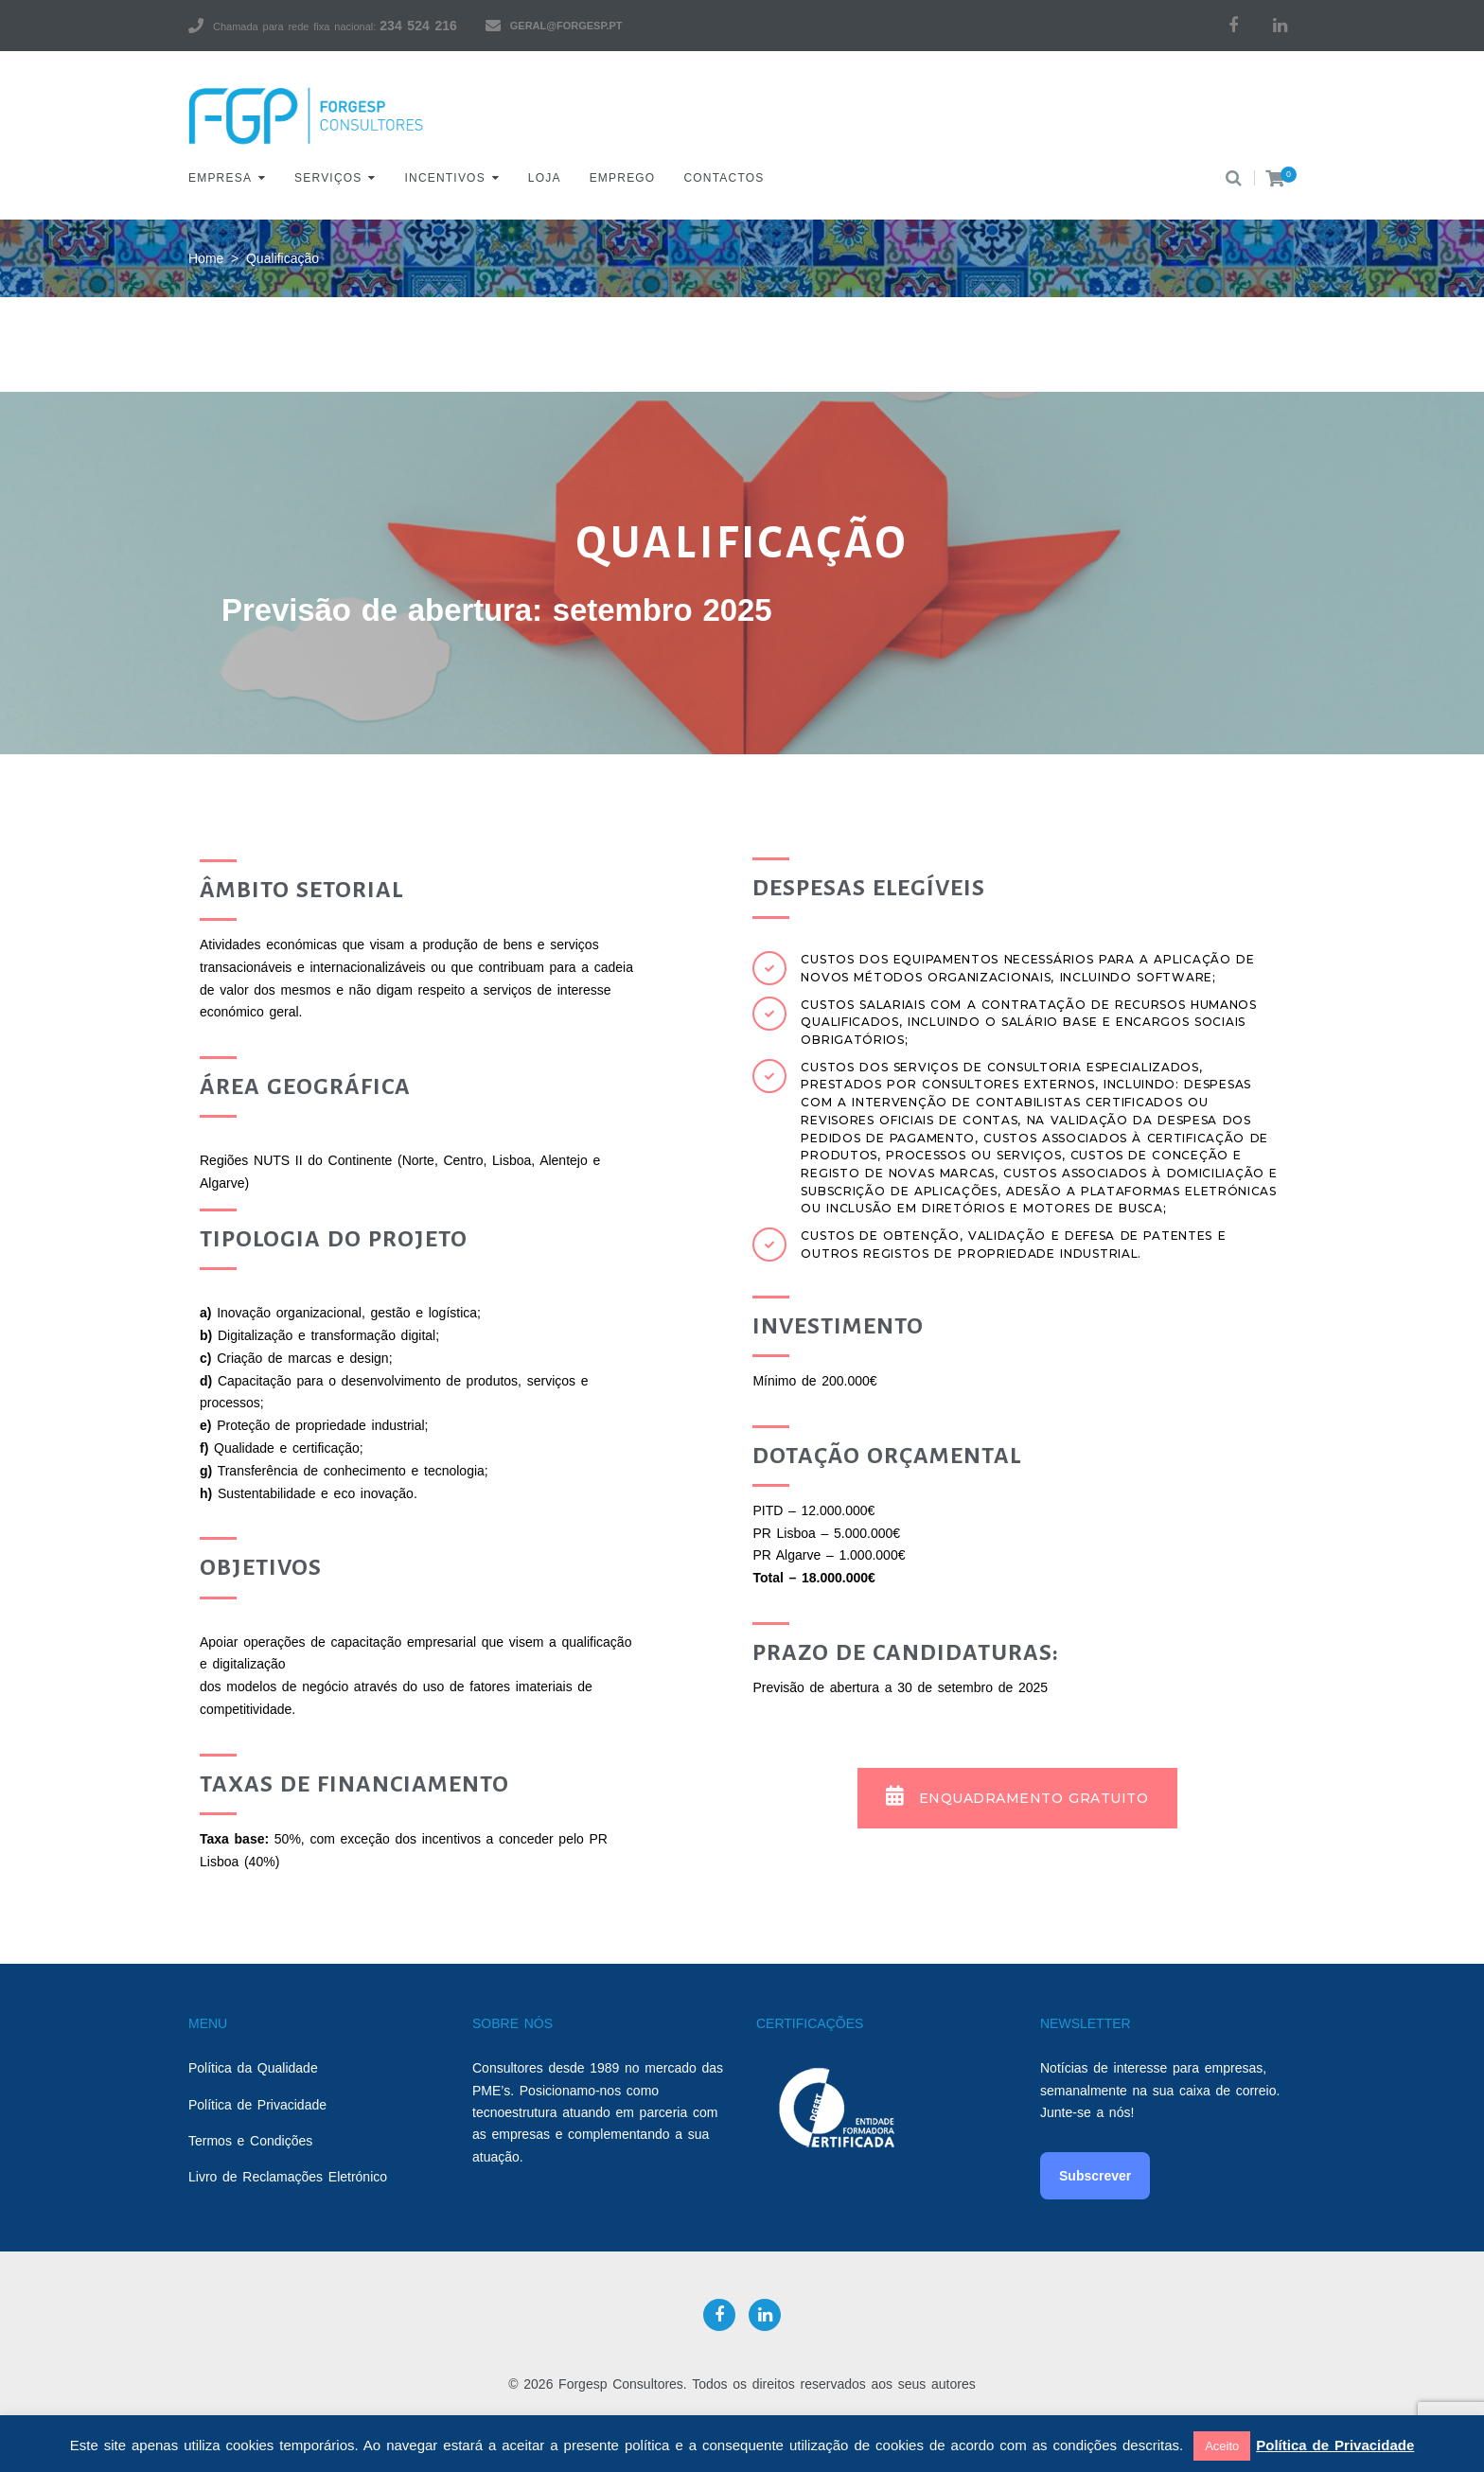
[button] (1017, 1798)
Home (205, 258)
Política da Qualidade (253, 2067)
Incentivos (445, 178)
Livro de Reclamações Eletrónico (287, 2176)
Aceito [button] (1222, 2446)
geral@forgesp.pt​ (566, 25)
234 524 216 (418, 25)
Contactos (723, 178)
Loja (544, 178)
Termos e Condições (250, 2140)
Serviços (328, 178)
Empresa (220, 178)
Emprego (623, 178)
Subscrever (1095, 2175)
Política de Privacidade (257, 2104)
